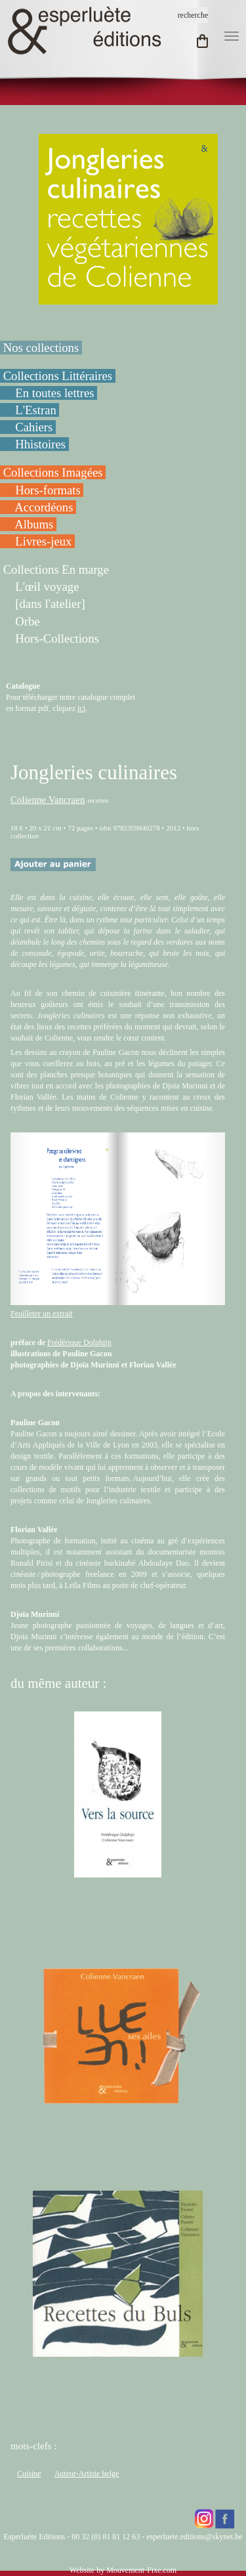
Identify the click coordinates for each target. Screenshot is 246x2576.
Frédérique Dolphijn (79, 1342)
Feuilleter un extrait (41, 1313)
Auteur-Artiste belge (86, 2473)
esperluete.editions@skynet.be (194, 2536)
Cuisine (29, 2473)
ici (81, 708)
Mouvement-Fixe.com (141, 2570)
